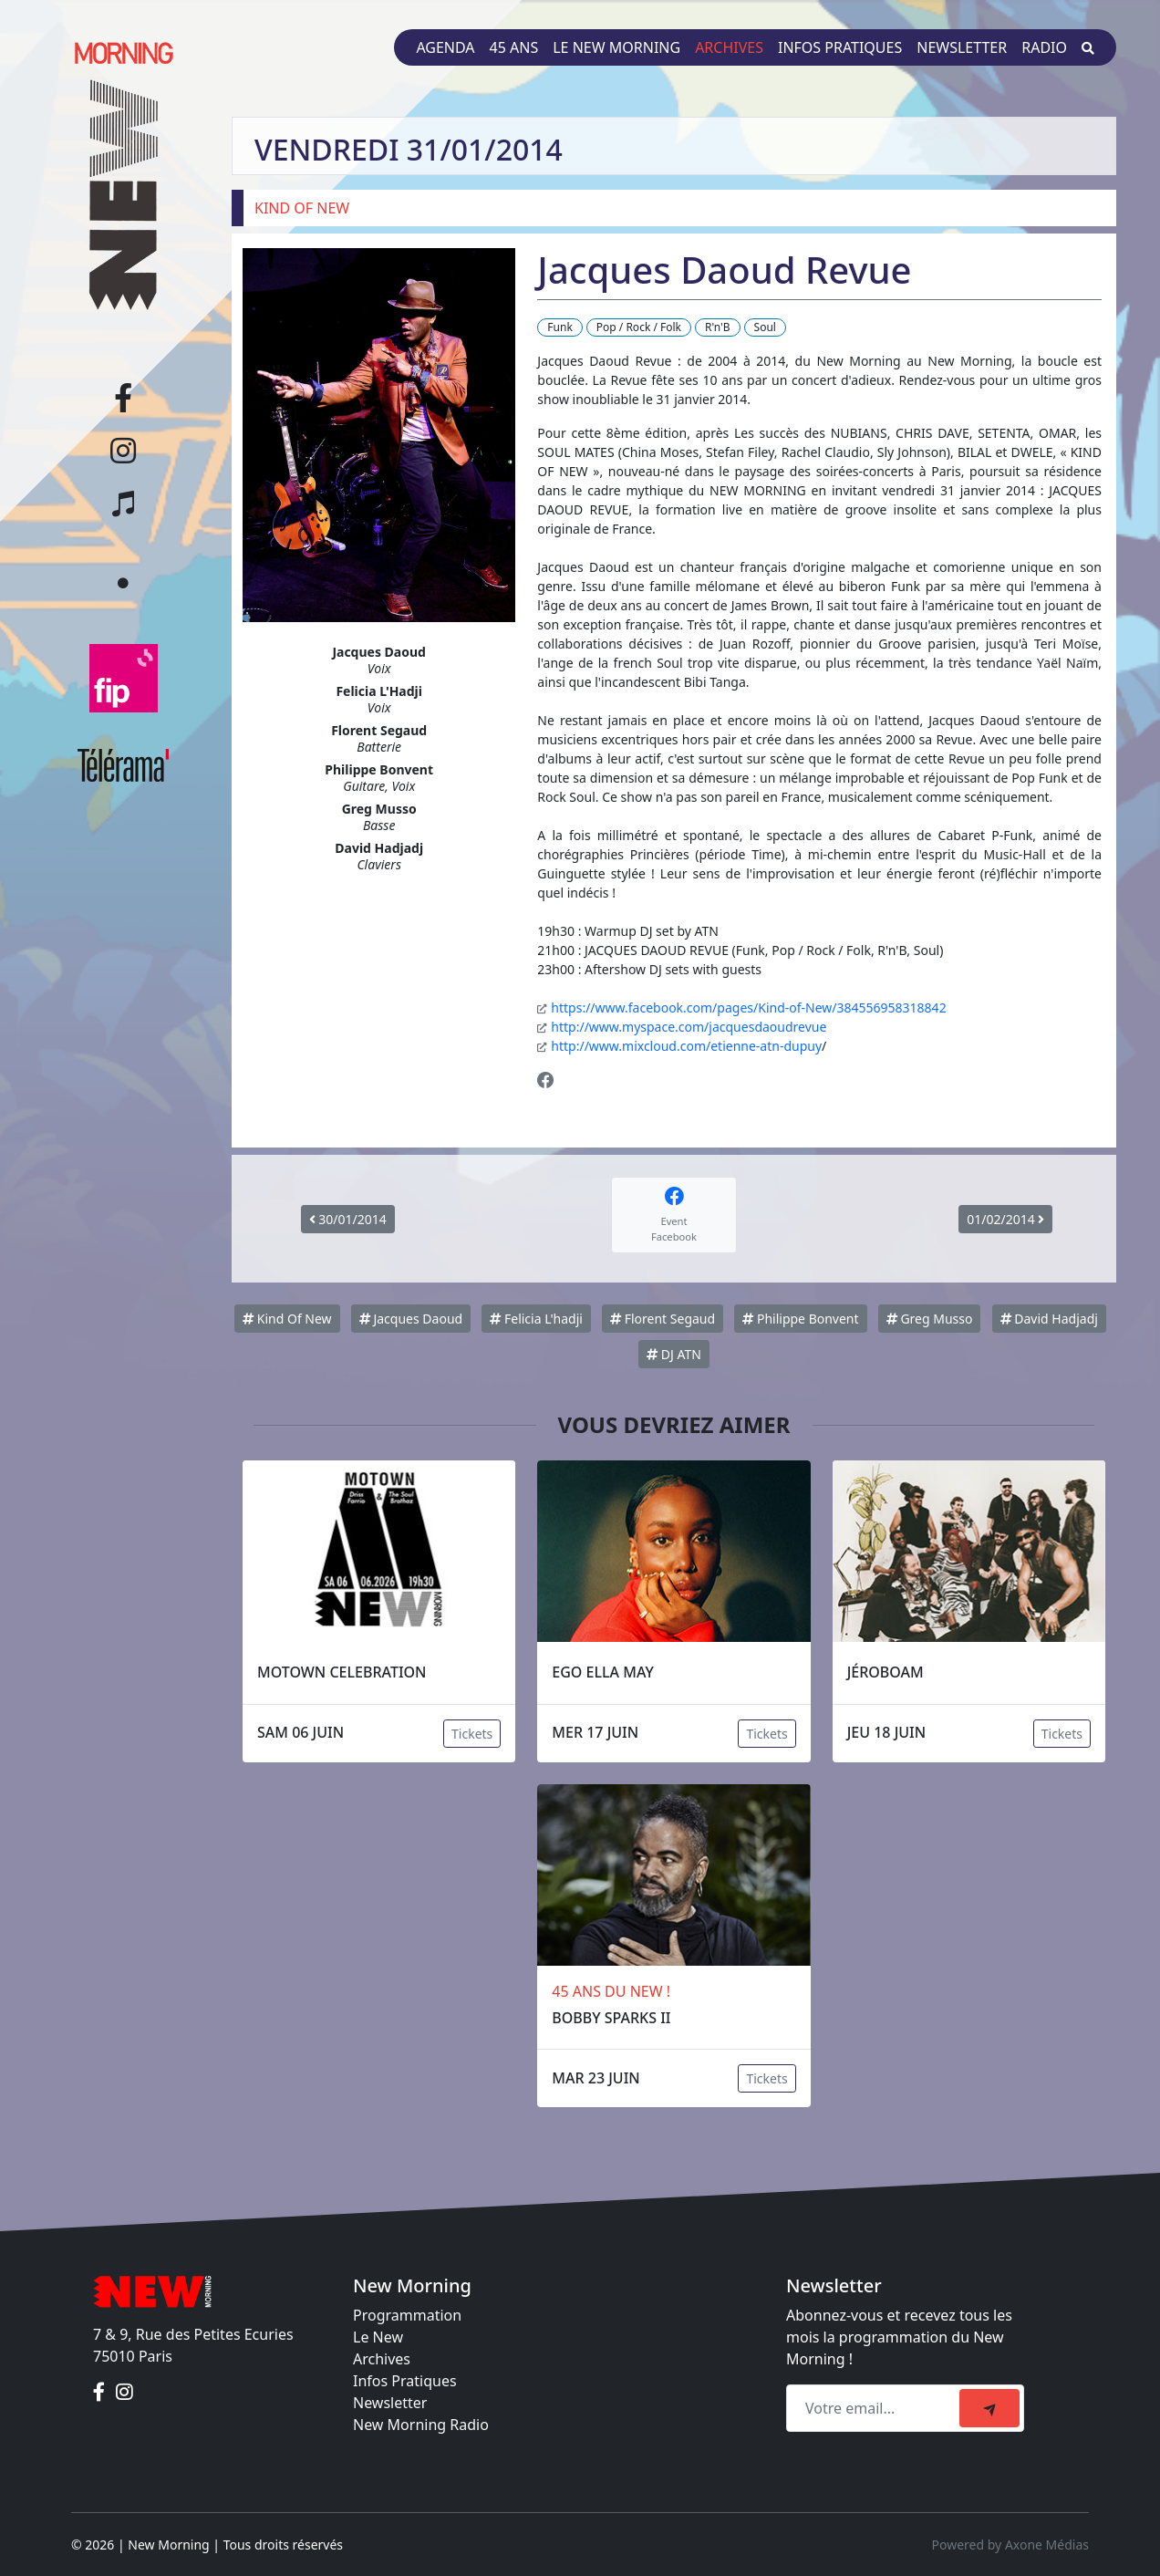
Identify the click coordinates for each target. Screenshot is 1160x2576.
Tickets (471, 1733)
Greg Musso (929, 1318)
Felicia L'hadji (536, 1318)
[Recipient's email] (875, 2408)
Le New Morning (616, 47)
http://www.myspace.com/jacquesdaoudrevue (688, 1026)
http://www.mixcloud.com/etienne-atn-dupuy (686, 1045)
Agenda (445, 47)
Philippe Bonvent (800, 1318)
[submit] (989, 2408)
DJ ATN (674, 1354)
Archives (729, 47)
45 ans (514, 47)
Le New (378, 2337)
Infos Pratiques (405, 2381)
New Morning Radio (421, 2425)
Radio (1044, 47)
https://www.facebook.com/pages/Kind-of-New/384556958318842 (748, 1007)
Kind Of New (287, 1318)
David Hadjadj (1049, 1318)
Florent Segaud (662, 1318)
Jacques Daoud (410, 1318)
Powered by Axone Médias (1010, 2544)
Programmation (407, 2315)
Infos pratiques (840, 47)
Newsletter (962, 47)
